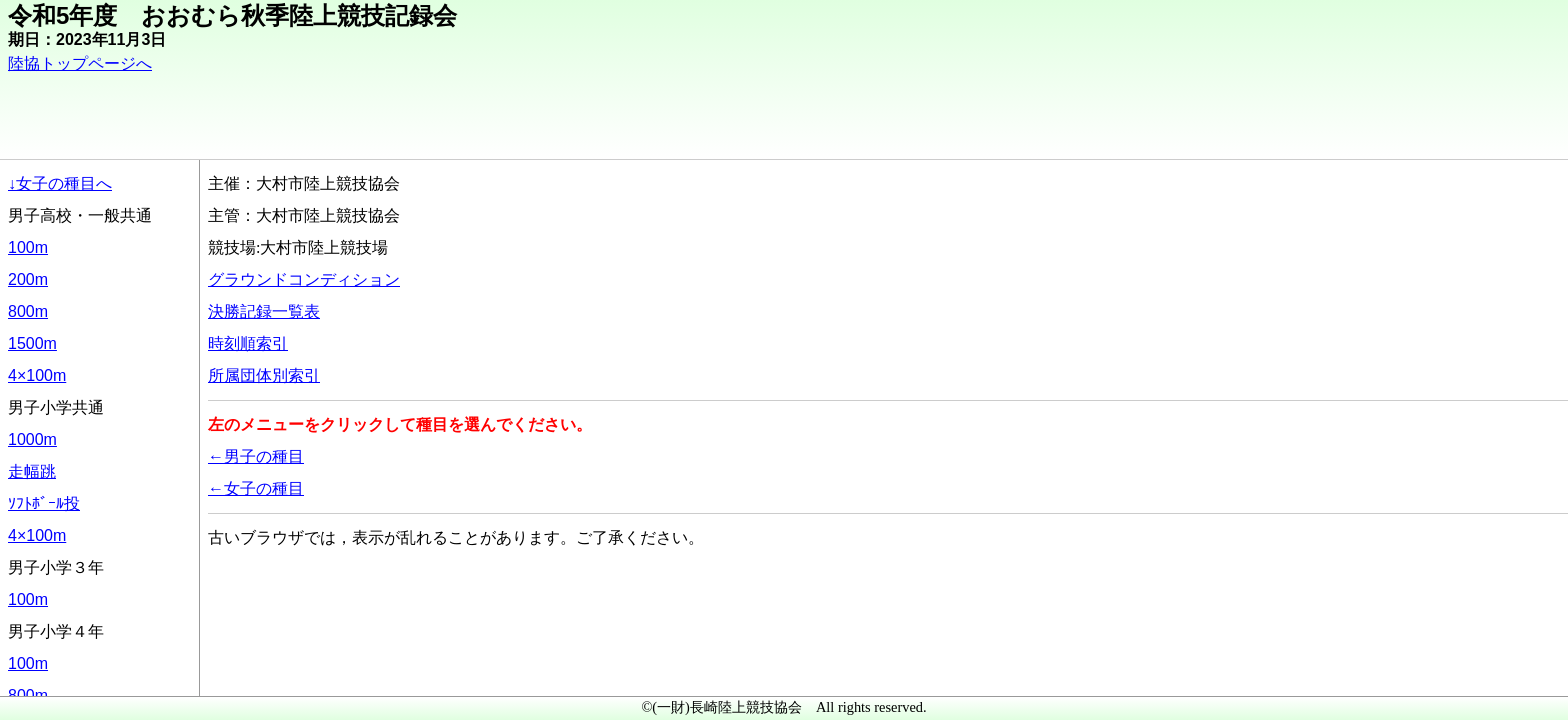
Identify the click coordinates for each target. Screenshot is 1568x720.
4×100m (37, 375)
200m (28, 279)
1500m (32, 343)
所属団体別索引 (264, 375)
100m (28, 247)
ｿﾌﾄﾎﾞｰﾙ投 (44, 503)
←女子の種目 (256, 488)
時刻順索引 (248, 343)
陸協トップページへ (80, 63)
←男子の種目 (256, 456)
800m (28, 311)
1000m (32, 439)
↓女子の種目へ (60, 183)
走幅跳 (32, 471)
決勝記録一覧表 (264, 311)
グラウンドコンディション (304, 279)
